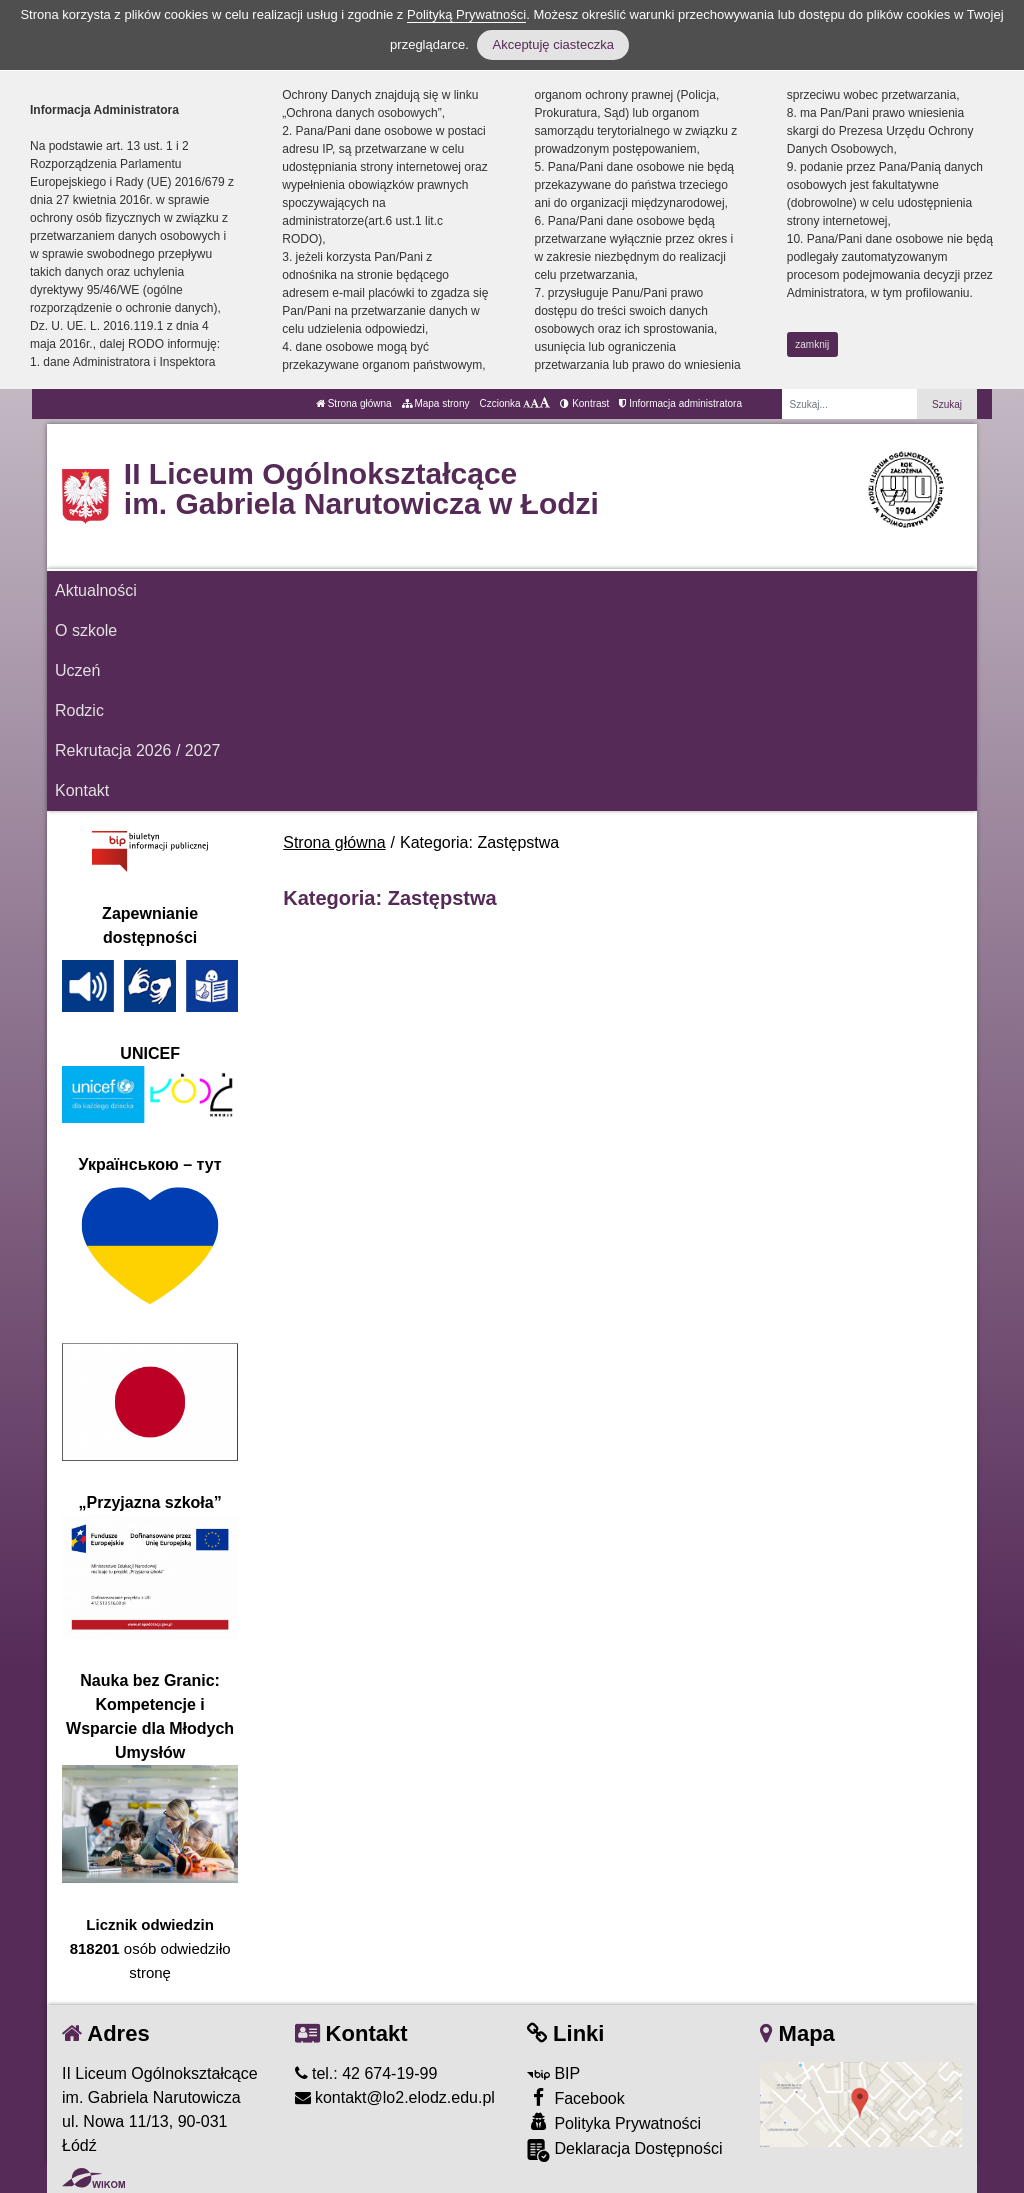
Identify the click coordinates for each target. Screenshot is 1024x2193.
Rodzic (79, 710)
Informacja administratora (680, 403)
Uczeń (77, 670)
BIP (553, 2073)
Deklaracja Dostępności (625, 2150)
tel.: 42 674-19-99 (366, 2073)
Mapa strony (436, 403)
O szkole (86, 630)
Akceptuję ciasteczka (552, 44)
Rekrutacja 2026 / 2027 (137, 750)
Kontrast (584, 403)
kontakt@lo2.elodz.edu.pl (395, 2097)
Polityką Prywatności (466, 14)
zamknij (812, 344)
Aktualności (96, 590)
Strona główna (354, 403)
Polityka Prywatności (614, 2122)
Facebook (576, 2097)
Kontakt (82, 790)
